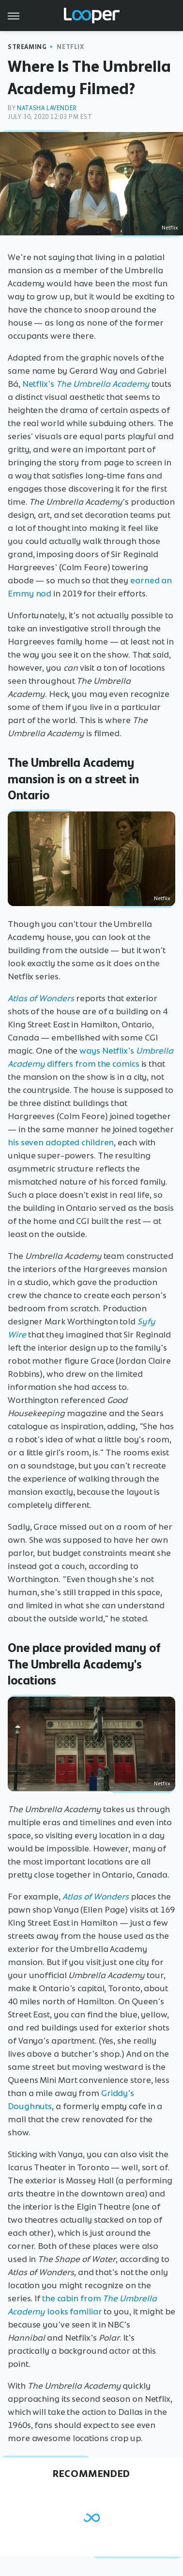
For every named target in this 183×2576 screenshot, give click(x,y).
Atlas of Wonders (41, 998)
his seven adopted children (61, 1142)
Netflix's (39, 384)
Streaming (27, 47)
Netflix (70, 47)
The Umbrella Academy (103, 384)
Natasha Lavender (47, 108)
